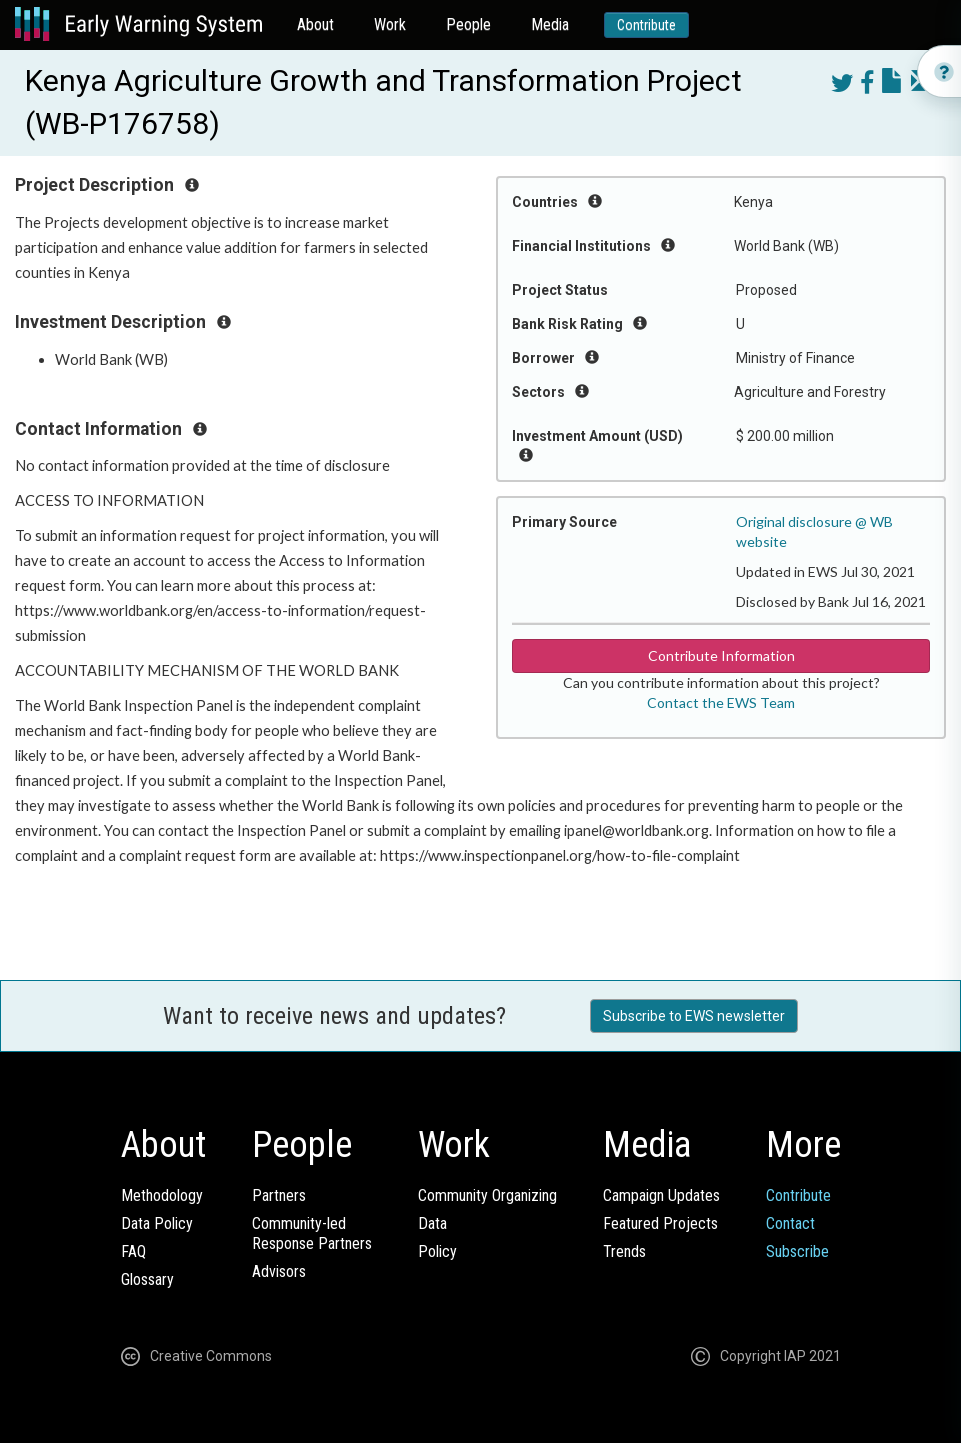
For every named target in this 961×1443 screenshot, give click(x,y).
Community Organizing (487, 1195)
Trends (624, 1251)
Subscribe (797, 1251)
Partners (279, 1195)
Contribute (646, 25)
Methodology (162, 1195)
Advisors (279, 1271)
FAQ (133, 1251)
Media (550, 24)
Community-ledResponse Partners (312, 1233)
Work (390, 24)
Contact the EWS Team (721, 702)
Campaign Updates (661, 1195)
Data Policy (157, 1223)
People (468, 24)
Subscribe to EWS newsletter (694, 1016)
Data (432, 1223)
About (315, 24)
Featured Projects (660, 1223)
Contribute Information (721, 655)
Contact (790, 1223)
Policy (437, 1251)
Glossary (147, 1279)
